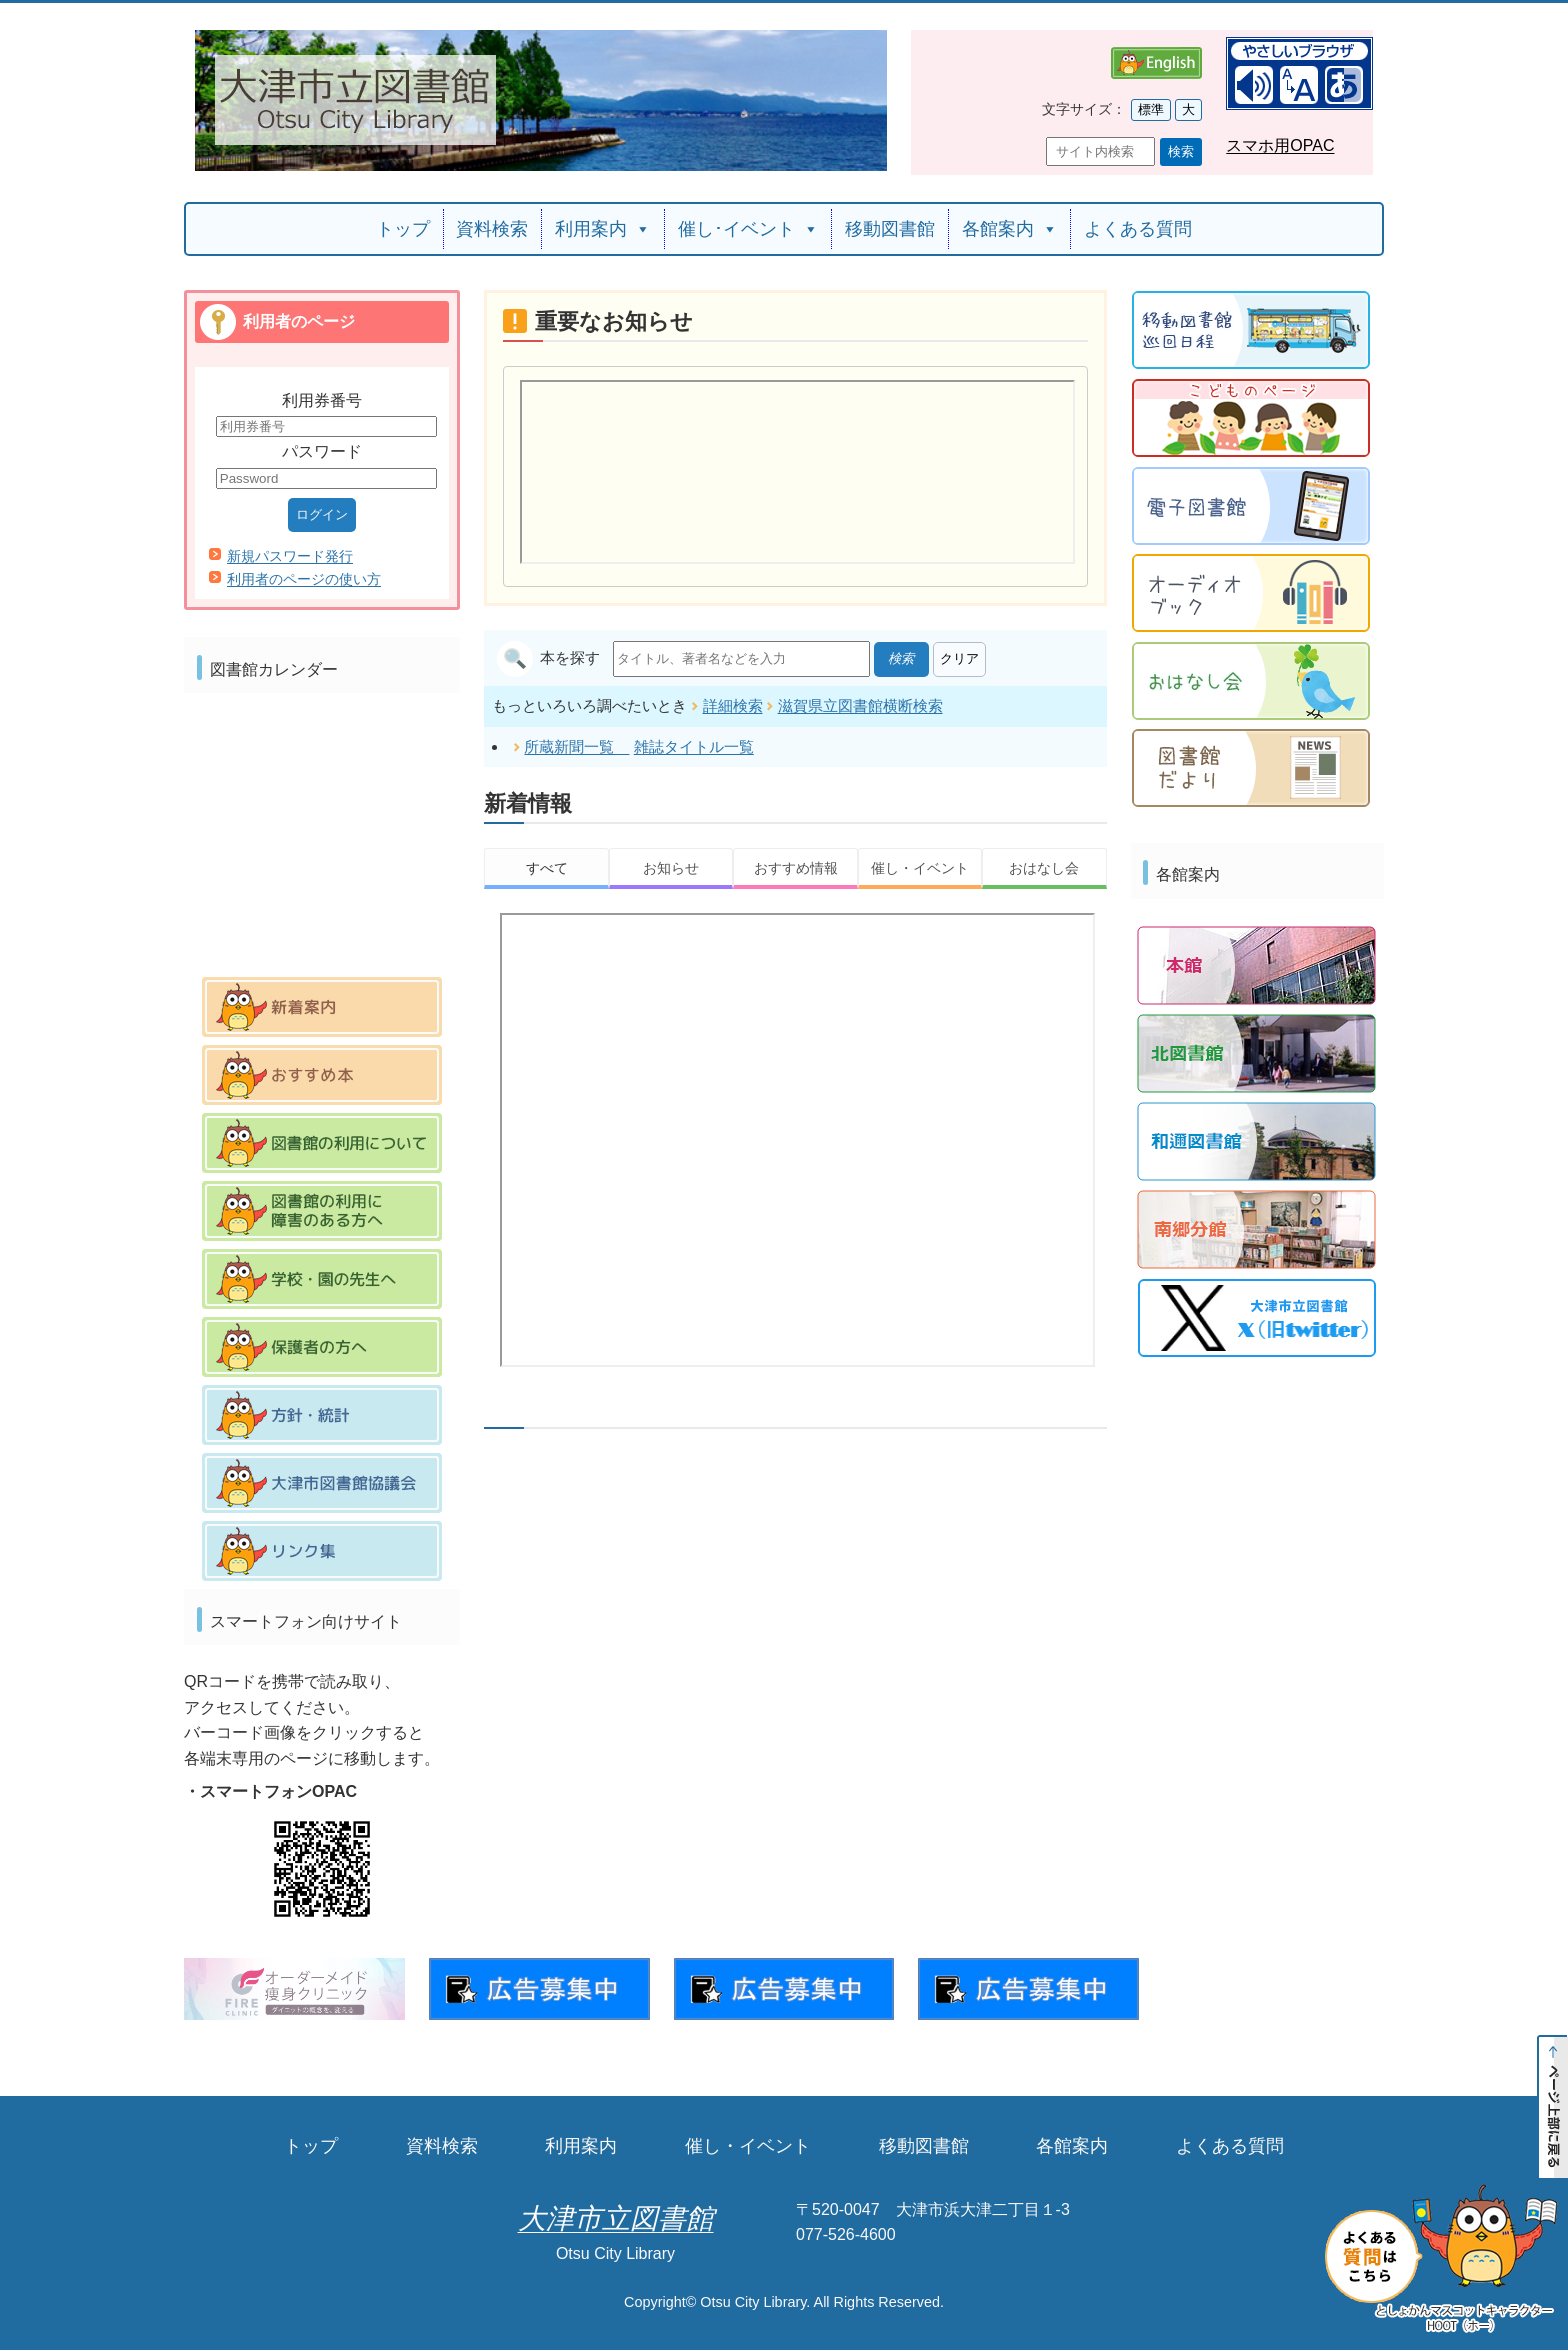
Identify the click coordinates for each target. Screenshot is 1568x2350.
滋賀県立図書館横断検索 (860, 703)
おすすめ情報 (796, 866)
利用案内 (603, 229)
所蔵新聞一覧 (576, 744)
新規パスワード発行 (290, 556)
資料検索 (492, 229)
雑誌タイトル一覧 (694, 744)
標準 (1151, 109)
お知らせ (671, 866)
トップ (403, 229)
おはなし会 (1044, 866)
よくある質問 (1138, 229)
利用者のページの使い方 (304, 579)
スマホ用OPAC (1280, 145)
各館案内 (1010, 229)
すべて (547, 866)
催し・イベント (920, 866)
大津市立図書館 (616, 2218)
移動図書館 (890, 229)
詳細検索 (733, 703)
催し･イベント (748, 229)
